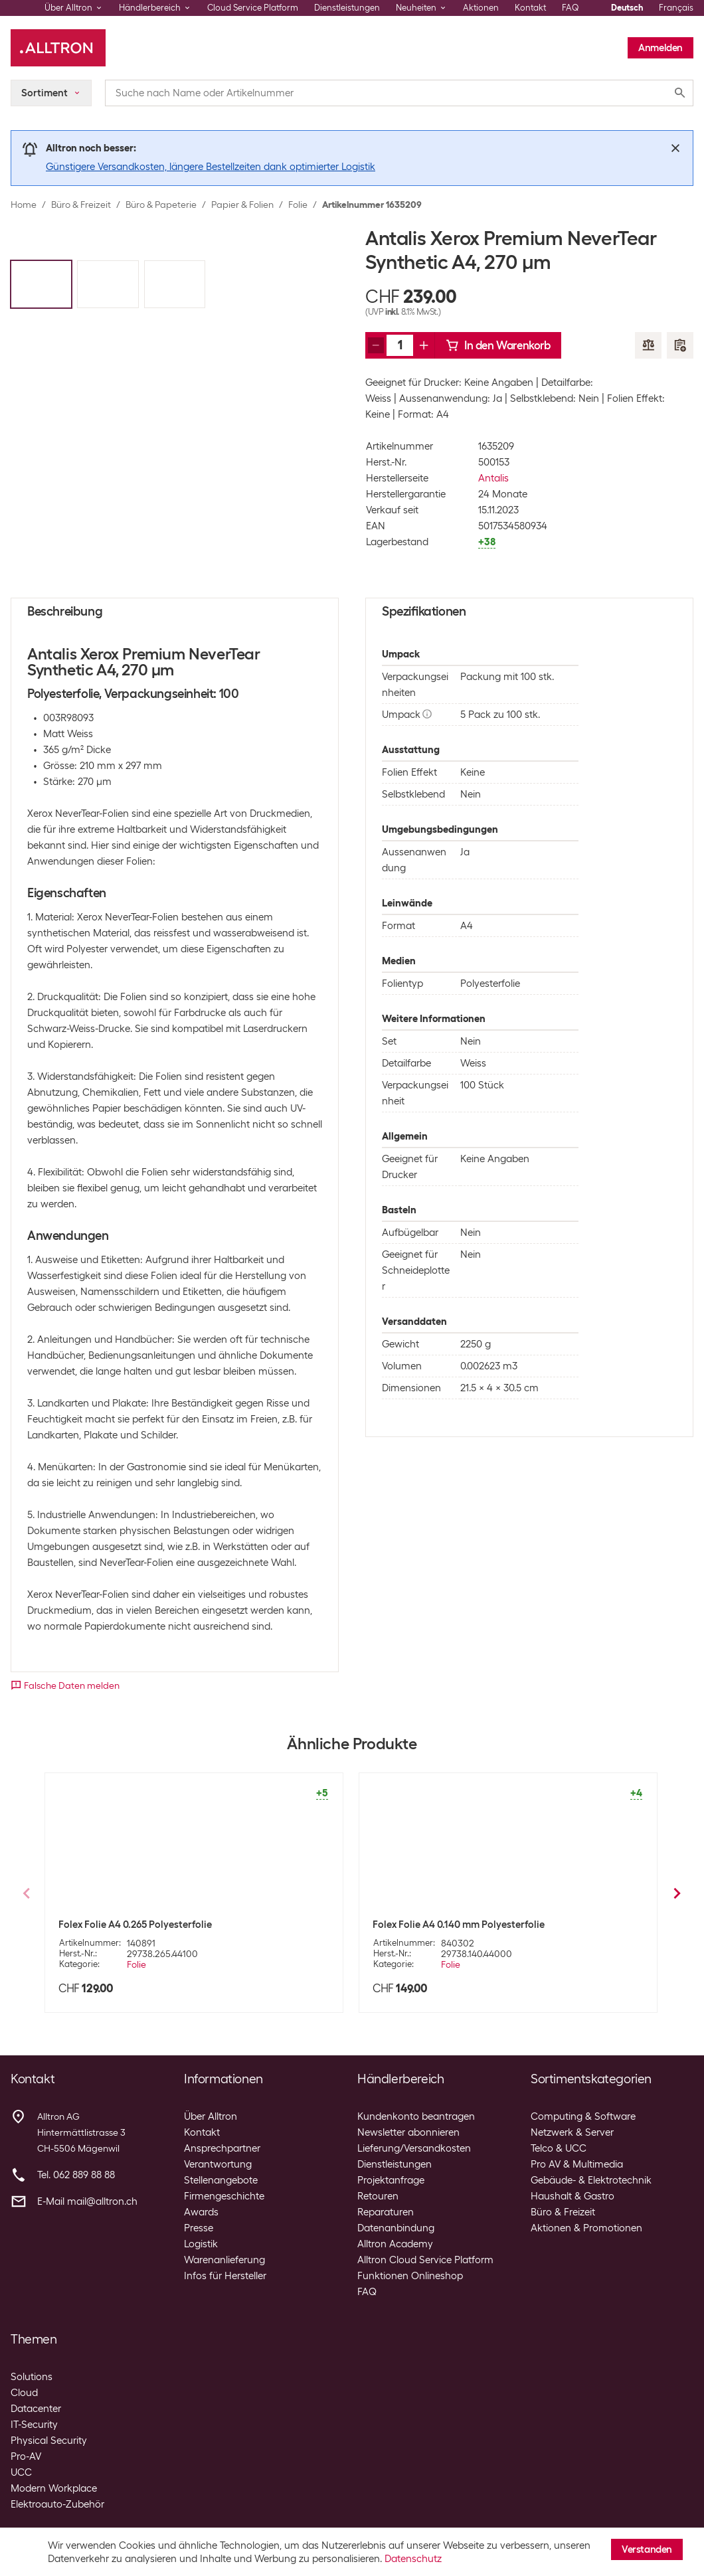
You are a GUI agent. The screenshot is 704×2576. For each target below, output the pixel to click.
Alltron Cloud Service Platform (425, 2260)
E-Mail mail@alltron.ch (87, 2201)
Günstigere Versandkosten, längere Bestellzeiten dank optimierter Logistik (210, 167)
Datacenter (36, 2409)
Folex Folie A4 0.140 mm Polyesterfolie (459, 1924)
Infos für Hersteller (225, 2276)
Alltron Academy (395, 2244)
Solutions (31, 2377)
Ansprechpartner (222, 2148)
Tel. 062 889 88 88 (76, 2175)
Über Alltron (210, 2116)
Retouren (377, 2196)
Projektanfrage (390, 2180)
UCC (21, 2472)
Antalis (493, 478)
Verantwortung (218, 2164)
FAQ (570, 8)
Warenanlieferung (224, 2260)
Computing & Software (583, 2116)
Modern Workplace (54, 2488)
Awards (201, 2212)
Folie (298, 204)
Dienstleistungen (347, 8)
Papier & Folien (242, 204)
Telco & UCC (558, 2148)
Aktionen (481, 8)
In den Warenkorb (498, 345)
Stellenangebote (221, 2180)
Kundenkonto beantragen (416, 2116)
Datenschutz (413, 2559)
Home (24, 204)
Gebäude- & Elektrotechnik (591, 2180)
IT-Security (34, 2425)
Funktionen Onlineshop (410, 2276)
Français (676, 8)
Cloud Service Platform (252, 8)
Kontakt (530, 8)
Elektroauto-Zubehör (57, 2504)
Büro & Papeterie (161, 204)
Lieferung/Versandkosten (414, 2148)
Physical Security (49, 2441)
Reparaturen (385, 2212)
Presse (198, 2228)
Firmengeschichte (224, 2196)
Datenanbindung (395, 2228)
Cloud (24, 2393)
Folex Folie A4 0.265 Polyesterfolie (135, 1924)
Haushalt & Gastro (572, 2196)
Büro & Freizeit (81, 204)
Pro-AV (26, 2456)
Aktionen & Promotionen (586, 2228)
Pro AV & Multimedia (577, 2164)
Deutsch (627, 8)
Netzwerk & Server (572, 2132)
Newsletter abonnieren (408, 2132)
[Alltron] (58, 47)
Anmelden (660, 48)
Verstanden (647, 2549)
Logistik (201, 2244)
